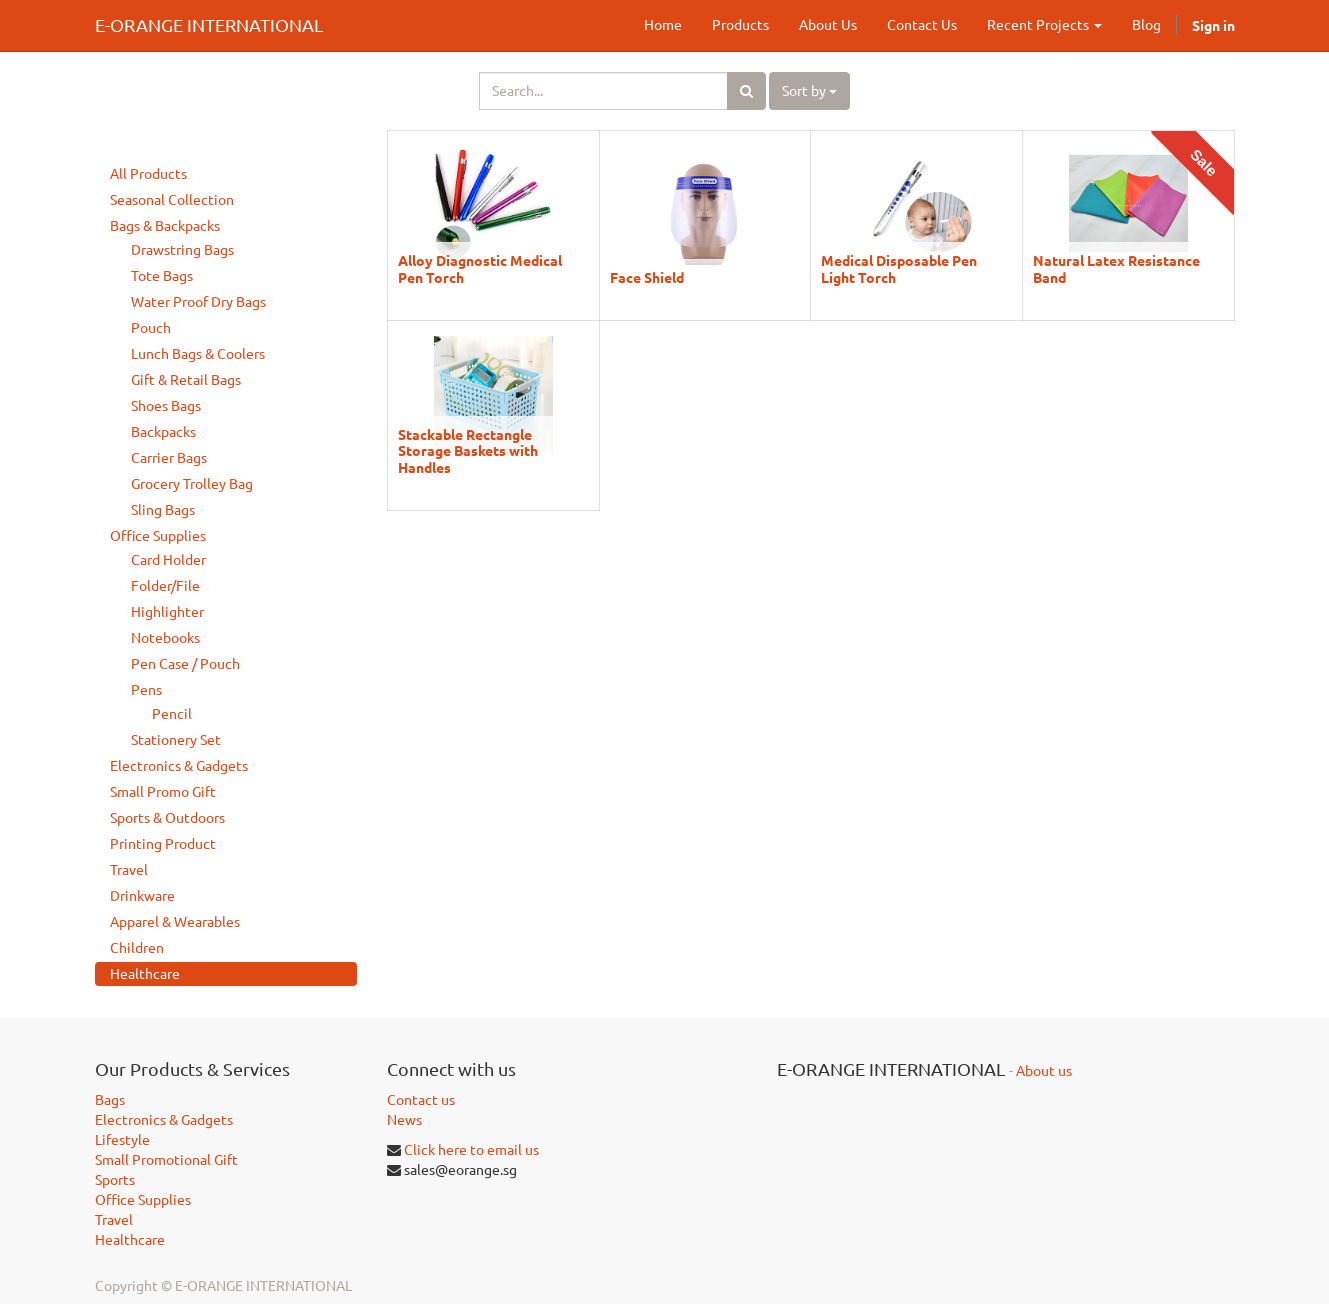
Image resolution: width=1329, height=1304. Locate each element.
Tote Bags (162, 276)
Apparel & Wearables (175, 922)
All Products (148, 174)
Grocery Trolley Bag (192, 484)
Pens (146, 690)
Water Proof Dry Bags (198, 302)
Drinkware (142, 896)
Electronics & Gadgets (179, 766)
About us (1044, 1071)
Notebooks (165, 638)
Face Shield (647, 277)
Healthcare (145, 974)
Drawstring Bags (182, 250)
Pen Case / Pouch (185, 664)
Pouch (151, 328)
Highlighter (167, 612)
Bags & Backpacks (165, 226)
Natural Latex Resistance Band (1116, 268)
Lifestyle (122, 1140)
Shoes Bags (166, 406)
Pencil (172, 714)
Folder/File (165, 586)
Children (137, 948)
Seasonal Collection (172, 200)
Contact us (421, 1100)
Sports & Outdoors (167, 818)
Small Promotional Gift (166, 1160)
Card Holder (168, 560)
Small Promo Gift (163, 792)
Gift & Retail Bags (186, 380)
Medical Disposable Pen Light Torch (899, 268)
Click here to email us (471, 1150)
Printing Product (163, 844)
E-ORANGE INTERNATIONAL (209, 25)
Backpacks (163, 432)
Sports (115, 1180)
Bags (110, 1100)
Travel (129, 870)
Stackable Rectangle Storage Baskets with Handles (468, 450)
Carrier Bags (169, 458)
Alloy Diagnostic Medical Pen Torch (480, 268)
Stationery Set (176, 740)
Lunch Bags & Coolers (198, 354)
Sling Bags (163, 510)
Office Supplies (158, 536)
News (404, 1120)
